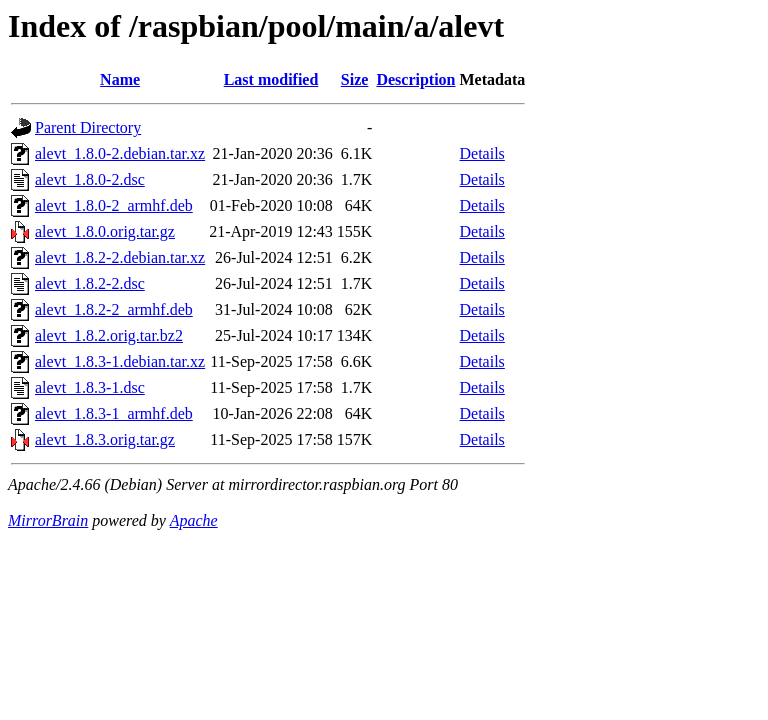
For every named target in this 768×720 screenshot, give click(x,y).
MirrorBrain (48, 520)
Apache (194, 520)
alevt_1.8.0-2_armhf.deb (114, 205)
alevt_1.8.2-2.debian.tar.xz (120, 257)
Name (120, 79)
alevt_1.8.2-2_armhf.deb (114, 309)
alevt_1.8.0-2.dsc (90, 179)
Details (482, 153)
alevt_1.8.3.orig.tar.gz (105, 439)
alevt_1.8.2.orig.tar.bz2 (109, 335)
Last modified (271, 79)
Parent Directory (88, 127)
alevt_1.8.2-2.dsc (90, 283)
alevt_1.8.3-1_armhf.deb (114, 413)
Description (415, 79)
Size (355, 79)
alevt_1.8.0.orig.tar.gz (105, 231)
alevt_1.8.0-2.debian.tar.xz (120, 153)
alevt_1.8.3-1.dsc (90, 387)
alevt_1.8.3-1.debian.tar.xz (120, 361)
